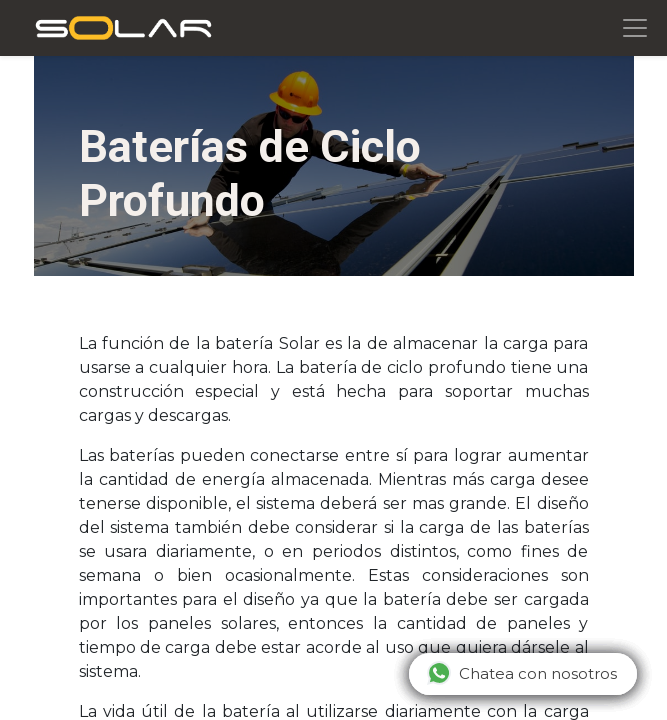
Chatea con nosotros (522, 673)
